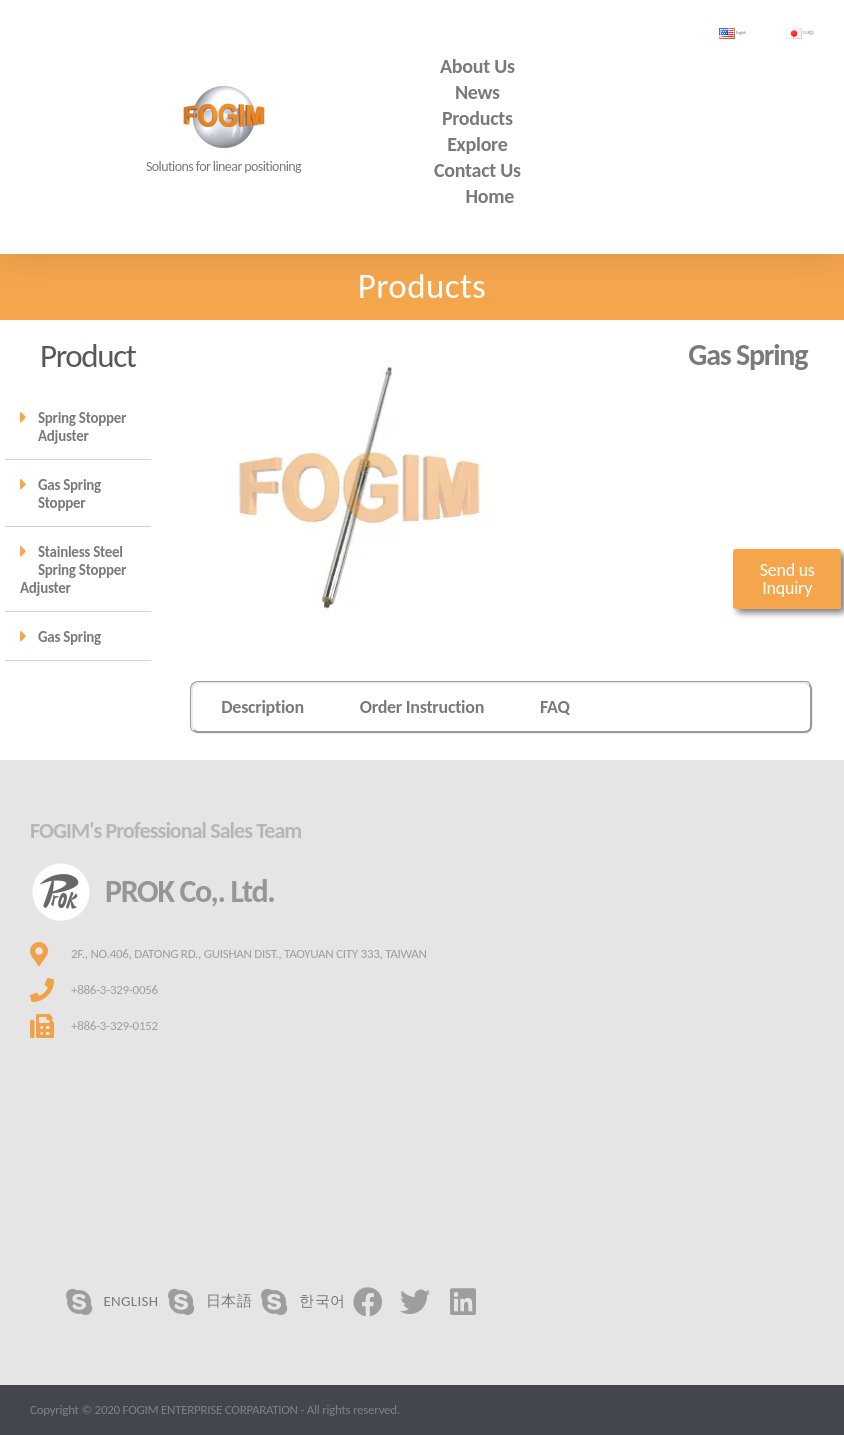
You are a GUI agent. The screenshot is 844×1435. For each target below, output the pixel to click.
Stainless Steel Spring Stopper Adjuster (73, 570)
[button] (787, 579)
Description (262, 707)
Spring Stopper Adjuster (82, 427)
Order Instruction (422, 707)
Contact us (477, 170)
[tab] (78, 426)
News (477, 92)
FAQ (554, 707)
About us (477, 66)
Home (490, 196)
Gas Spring (69, 637)
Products (477, 118)
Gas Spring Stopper (69, 494)
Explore (477, 144)
